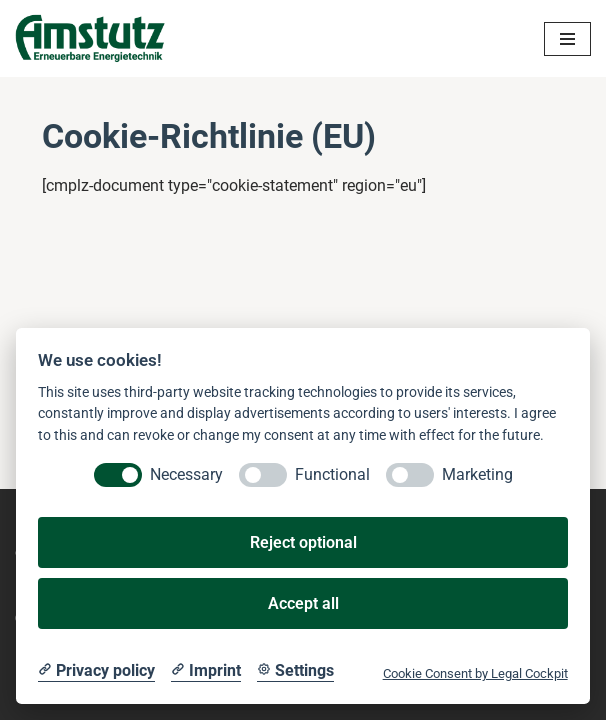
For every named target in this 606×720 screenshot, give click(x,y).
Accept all (303, 603)
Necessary (186, 474)
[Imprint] (206, 671)
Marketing (477, 474)
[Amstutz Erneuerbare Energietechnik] (90, 38)
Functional (332, 474)
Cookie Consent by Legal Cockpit (475, 673)
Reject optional (303, 542)
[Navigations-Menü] (567, 39)
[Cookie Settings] (295, 671)
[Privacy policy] (96, 671)
